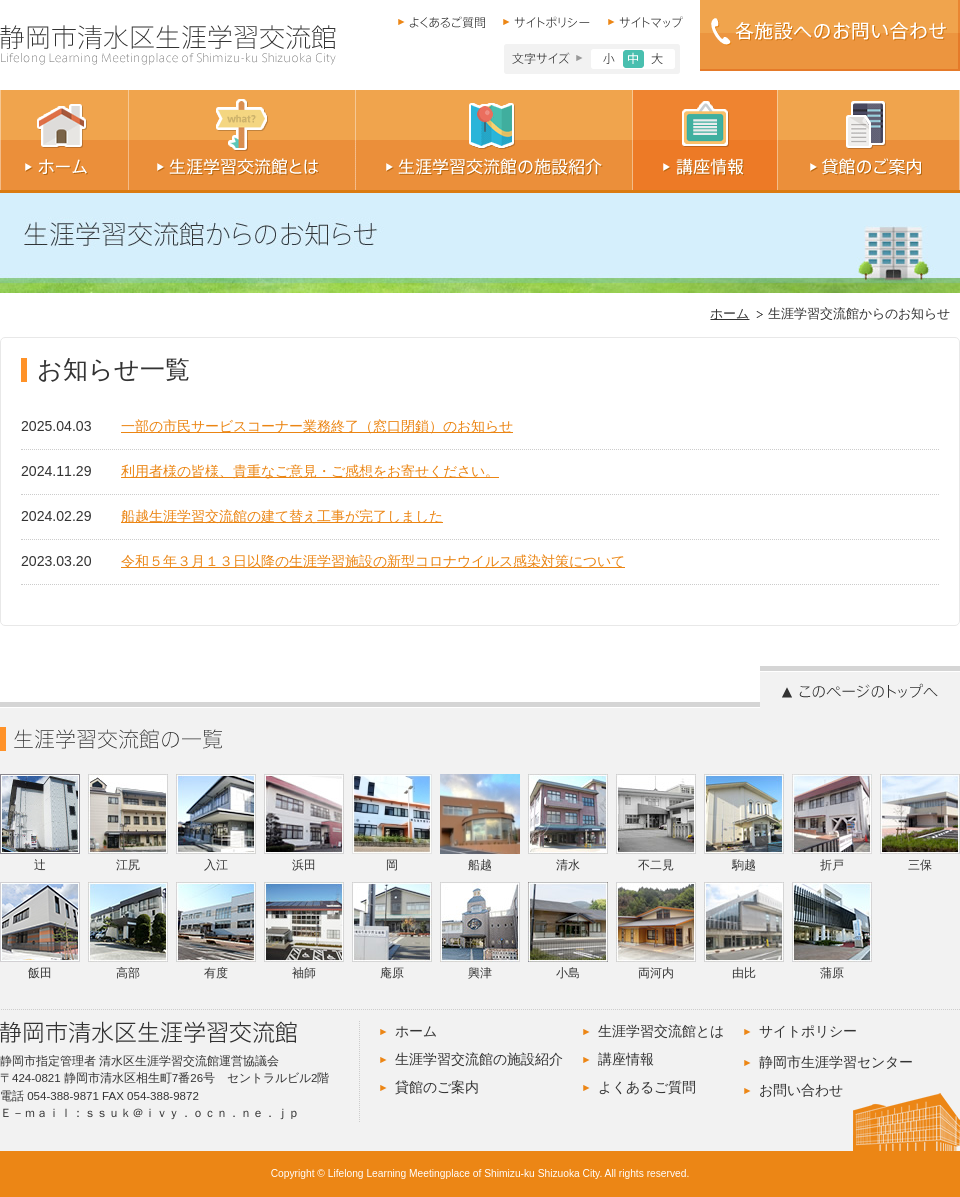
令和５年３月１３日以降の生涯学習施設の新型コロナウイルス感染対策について (373, 561)
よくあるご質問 (647, 1087)
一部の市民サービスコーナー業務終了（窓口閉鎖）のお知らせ (317, 426)
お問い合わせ (801, 1090)
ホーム (729, 314)
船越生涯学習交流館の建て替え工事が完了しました (282, 516)
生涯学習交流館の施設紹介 (479, 1059)
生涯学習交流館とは (661, 1031)
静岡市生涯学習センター (836, 1062)
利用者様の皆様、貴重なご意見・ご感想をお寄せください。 (310, 471)
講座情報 (626, 1059)
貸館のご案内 (437, 1087)
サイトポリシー (808, 1031)
